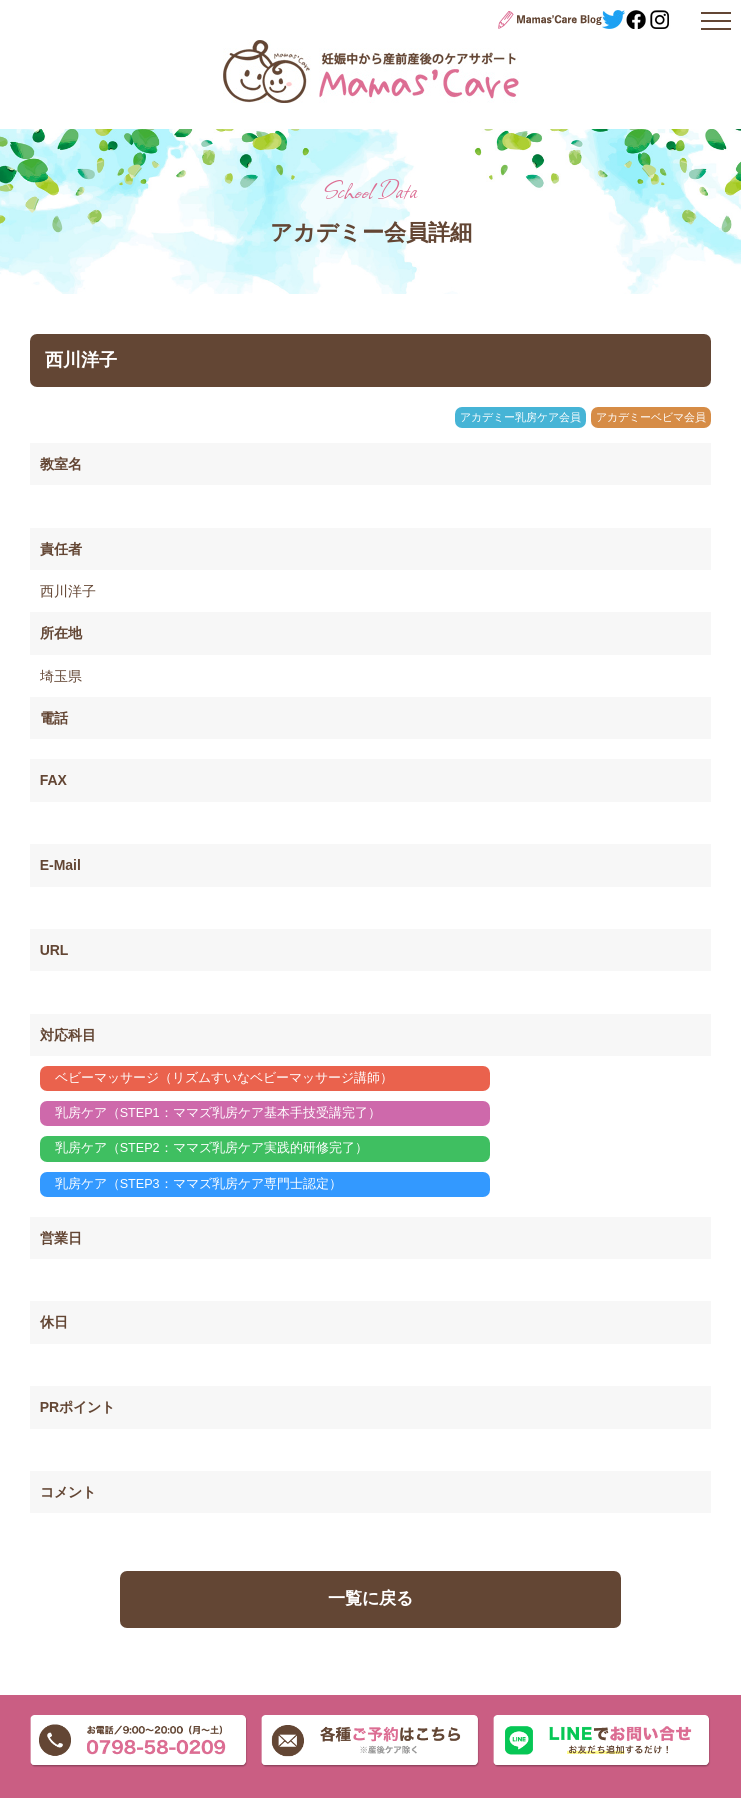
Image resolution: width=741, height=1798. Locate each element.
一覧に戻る (370, 1598)
